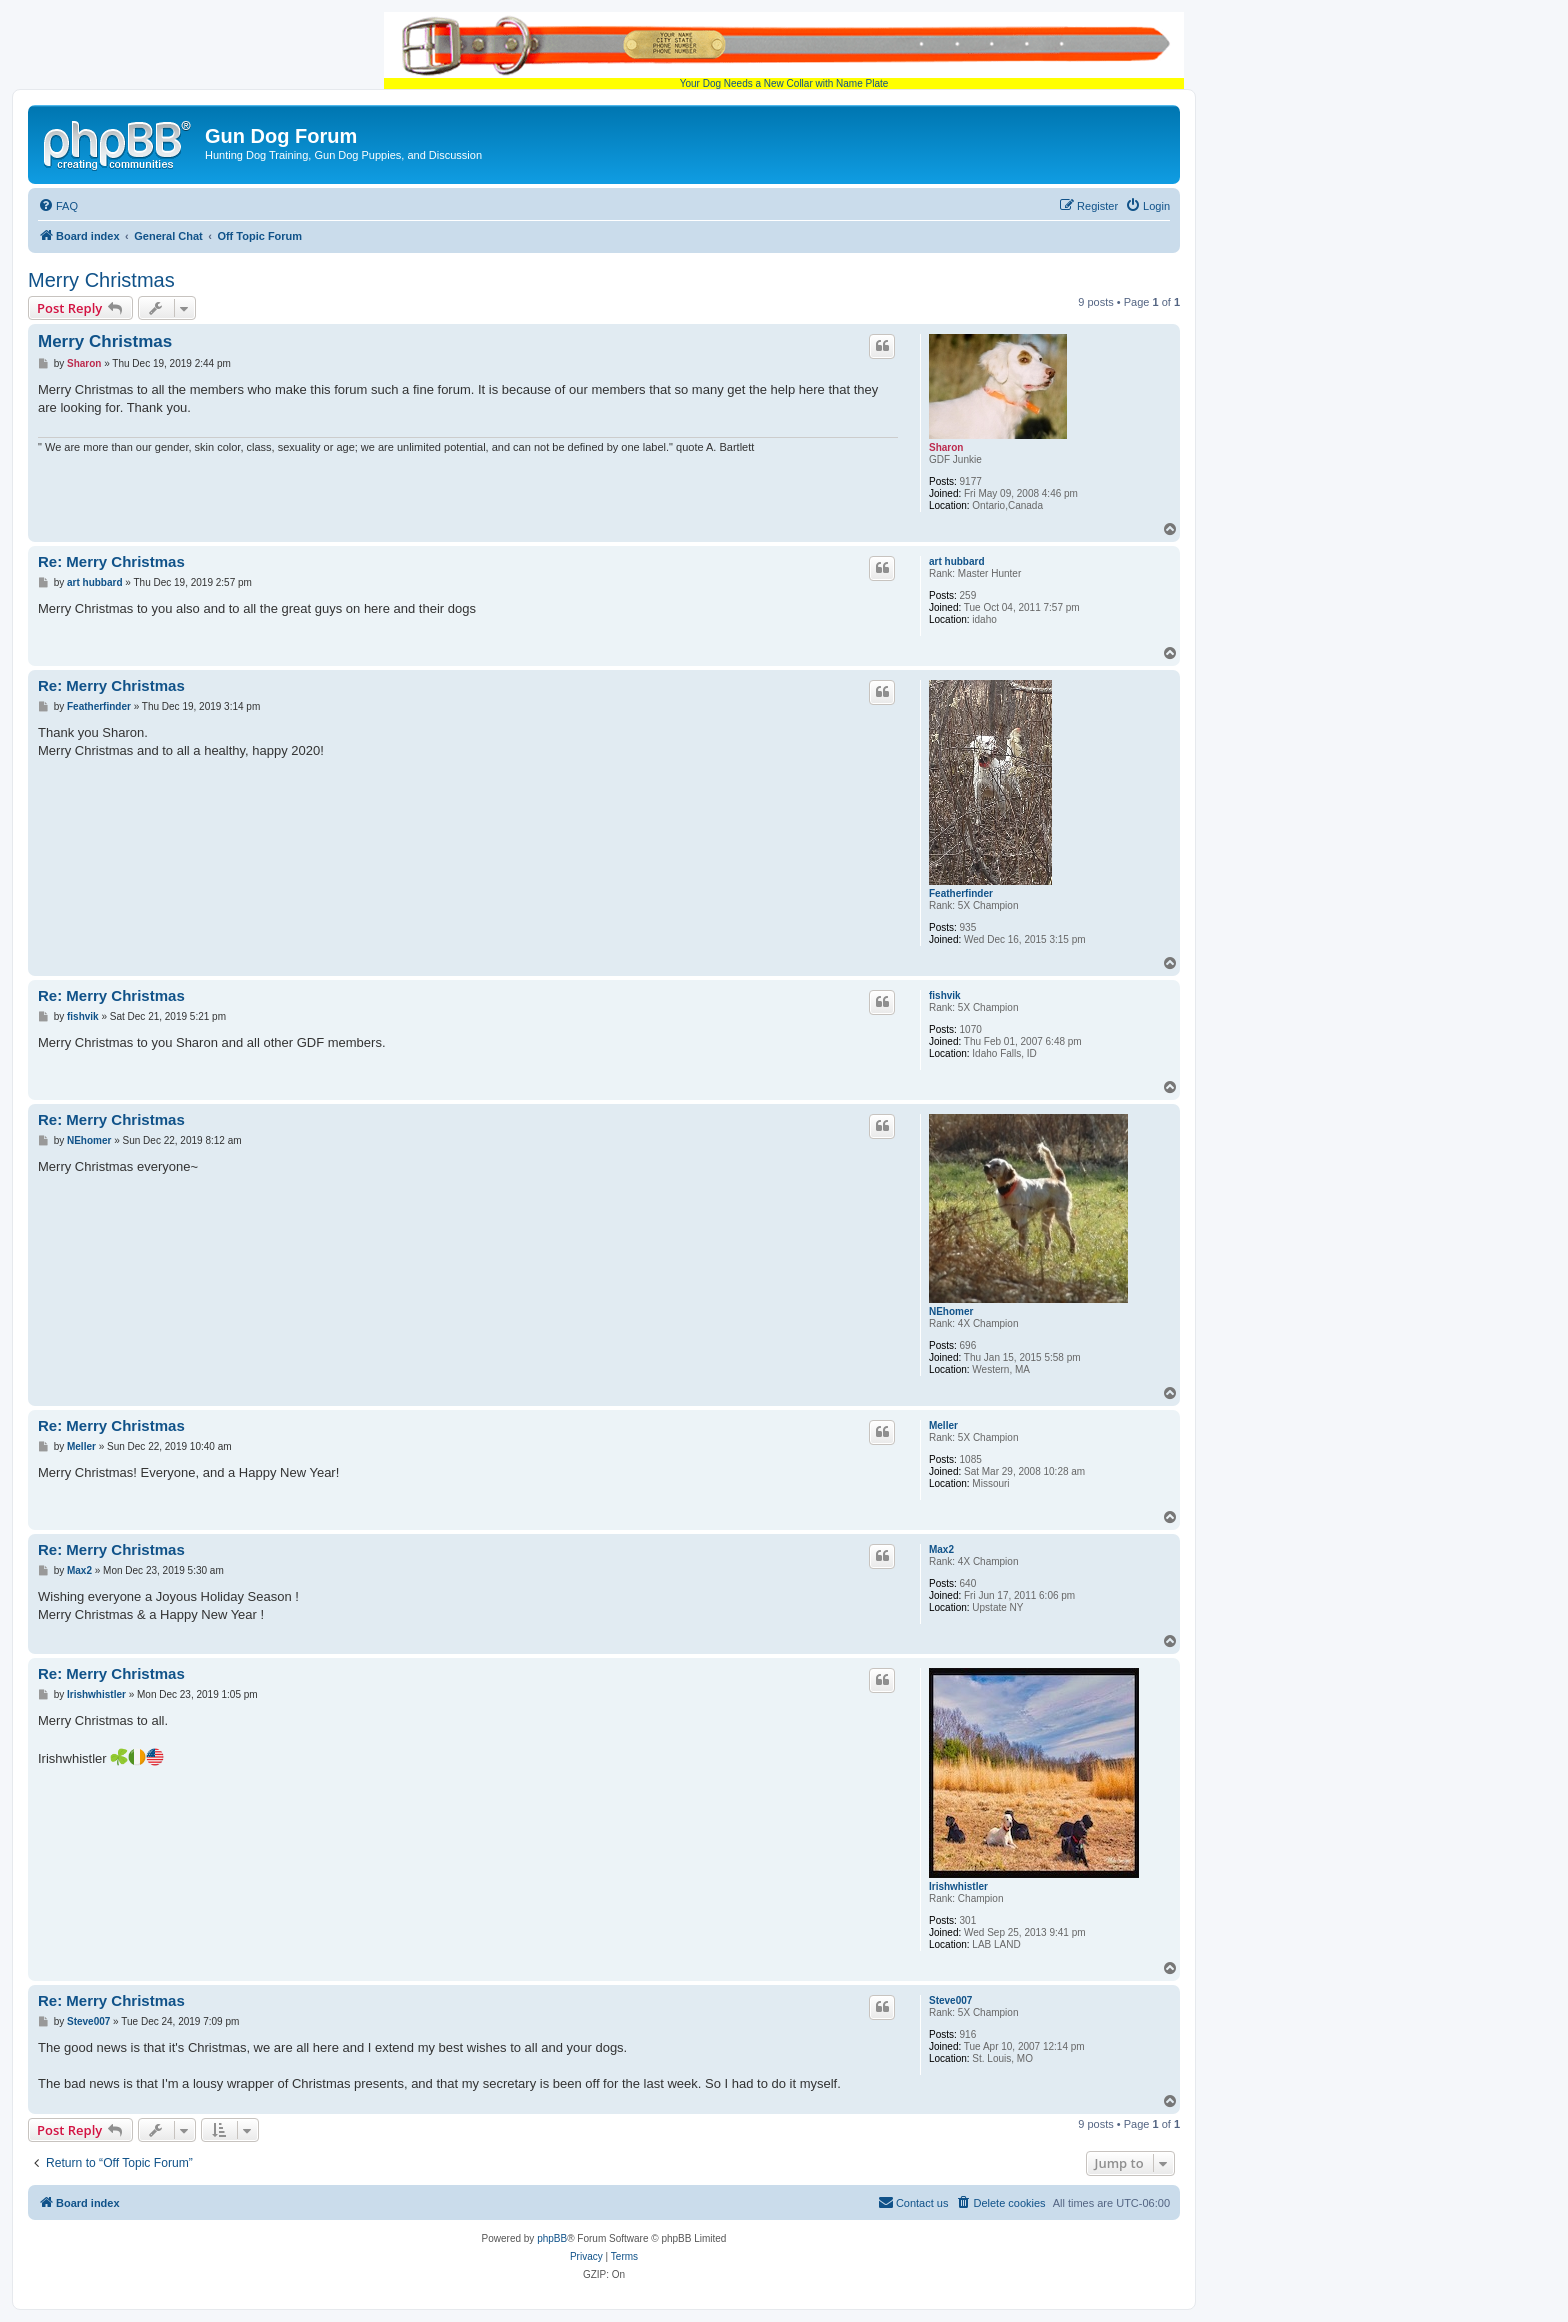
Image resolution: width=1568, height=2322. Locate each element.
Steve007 (950, 2000)
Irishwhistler (958, 1886)
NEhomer (951, 1311)
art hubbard (957, 561)
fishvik (945, 995)
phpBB (552, 2238)
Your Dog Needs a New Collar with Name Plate (784, 50)
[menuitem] (58, 206)
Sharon (946, 447)
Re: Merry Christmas (111, 561)
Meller (943, 1425)
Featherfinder (961, 893)
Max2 (941, 1549)
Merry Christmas (101, 280)
